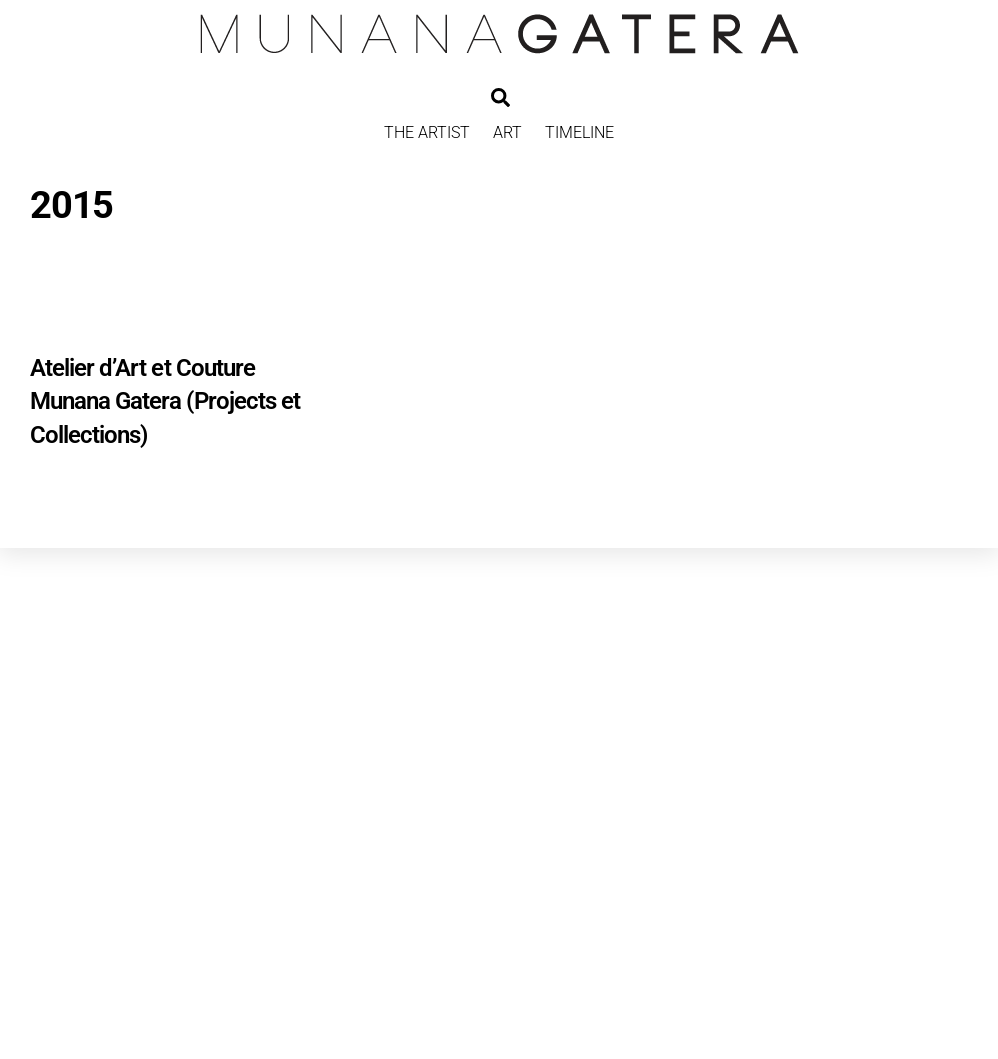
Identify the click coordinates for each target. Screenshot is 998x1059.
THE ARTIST (427, 132)
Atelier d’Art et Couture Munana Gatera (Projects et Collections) (165, 401)
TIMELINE (579, 132)
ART (507, 132)
